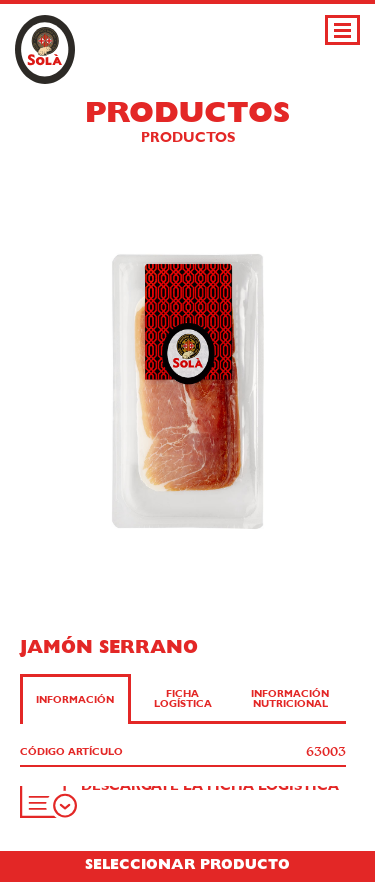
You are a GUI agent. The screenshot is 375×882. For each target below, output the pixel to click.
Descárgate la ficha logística (210, 786)
